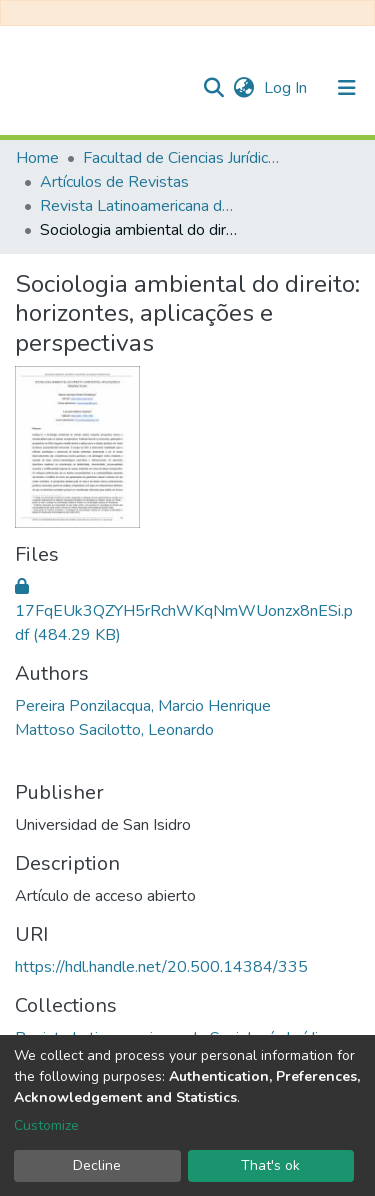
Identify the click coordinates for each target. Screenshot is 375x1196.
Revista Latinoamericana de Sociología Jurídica (140, 206)
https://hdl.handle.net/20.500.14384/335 (161, 967)
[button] (243, 88)
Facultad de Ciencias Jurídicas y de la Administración (183, 158)
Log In (287, 88)
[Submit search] (213, 88)
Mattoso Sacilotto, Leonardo (114, 730)
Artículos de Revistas (114, 182)
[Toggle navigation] (347, 88)
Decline (97, 1165)
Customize (46, 1125)
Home (37, 158)
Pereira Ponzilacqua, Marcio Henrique (143, 706)
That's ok (270, 1165)
